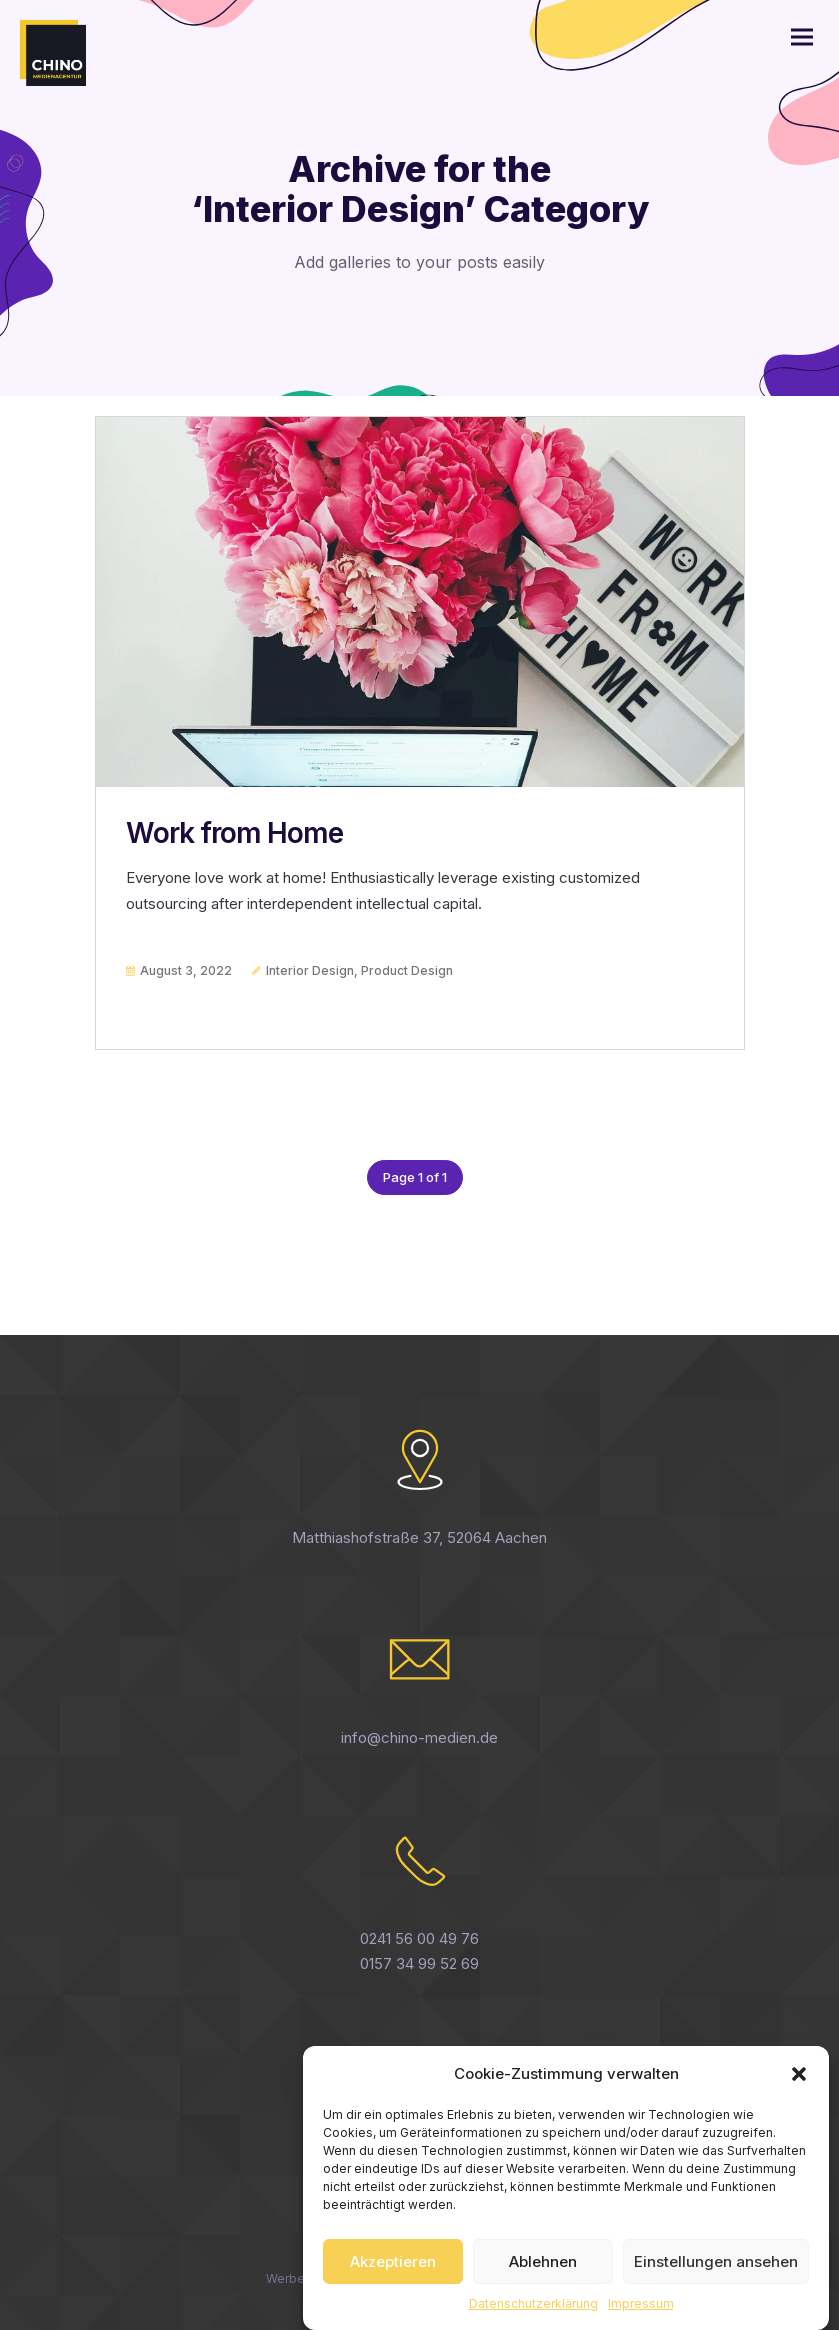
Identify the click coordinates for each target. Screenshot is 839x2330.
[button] (799, 2093)
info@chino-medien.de (419, 1737)
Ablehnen (543, 2280)
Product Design (407, 970)
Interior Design (310, 970)
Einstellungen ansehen (716, 2280)
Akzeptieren (393, 2280)
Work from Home (234, 833)
